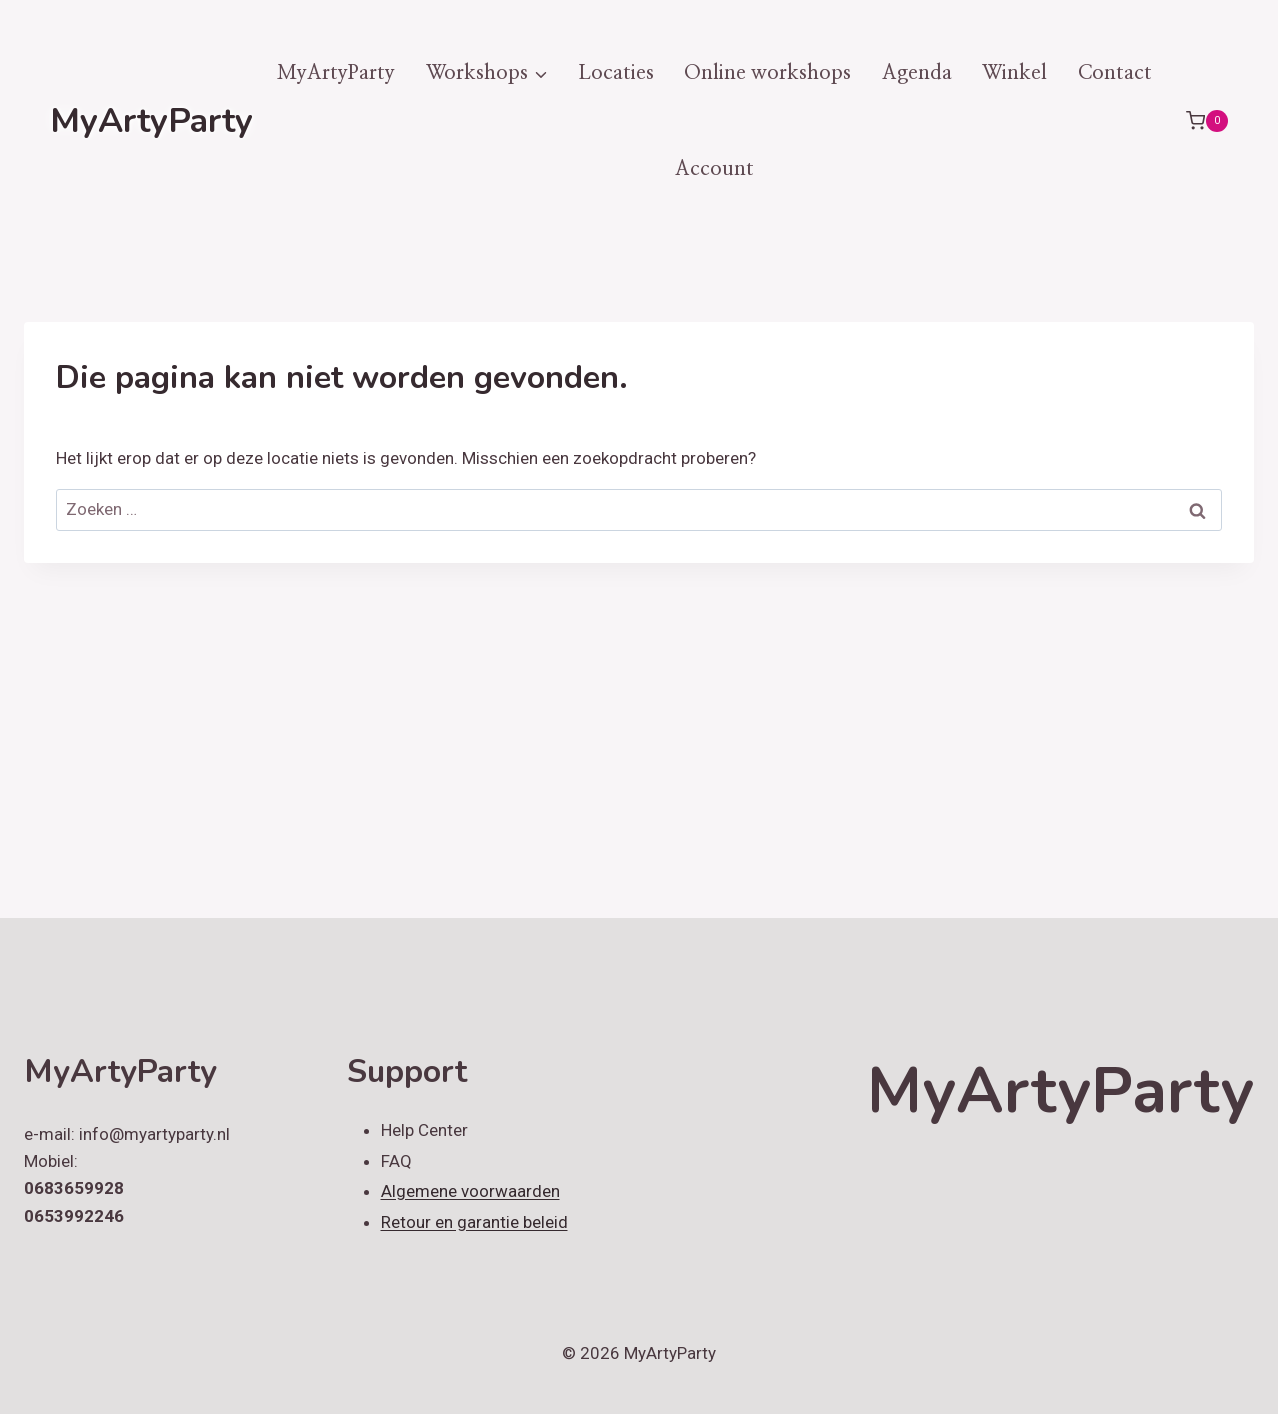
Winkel (1014, 73)
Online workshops (767, 73)
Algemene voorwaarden (470, 1191)
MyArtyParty (336, 73)
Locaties (616, 73)
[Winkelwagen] (1207, 120)
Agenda (917, 73)
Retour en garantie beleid (474, 1222)
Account (714, 169)
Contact (1115, 73)
